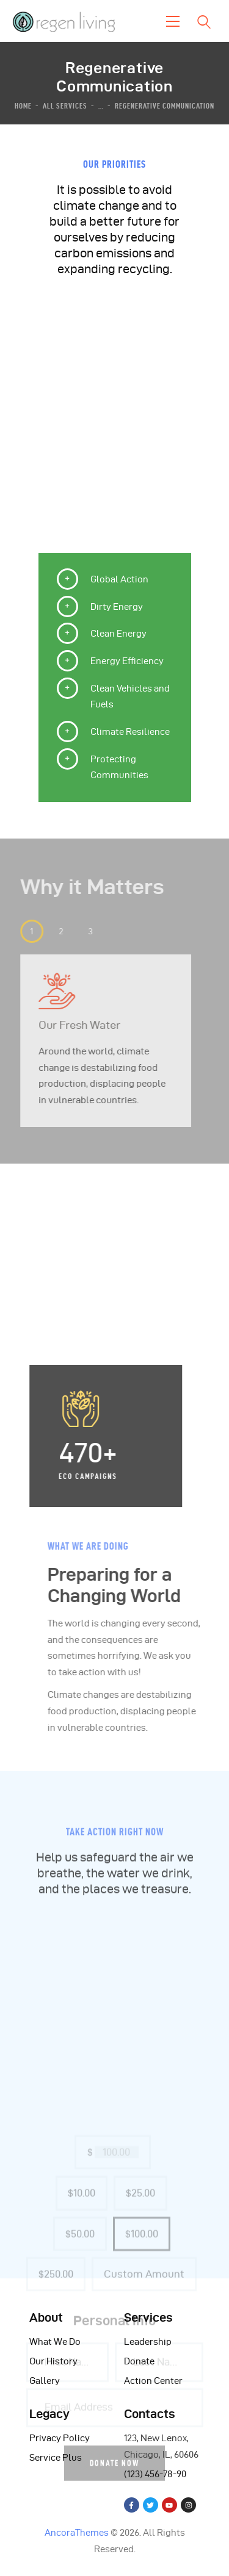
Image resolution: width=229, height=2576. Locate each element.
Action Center (153, 2381)
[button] (19, 931)
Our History (53, 2361)
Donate (139, 2361)
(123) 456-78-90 (155, 2474)
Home (23, 105)
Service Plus (55, 2458)
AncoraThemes (77, 2533)
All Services (65, 105)
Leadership (148, 2342)
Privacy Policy (59, 2438)
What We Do (55, 2342)
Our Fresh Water (67, 1025)
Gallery (44, 2381)
